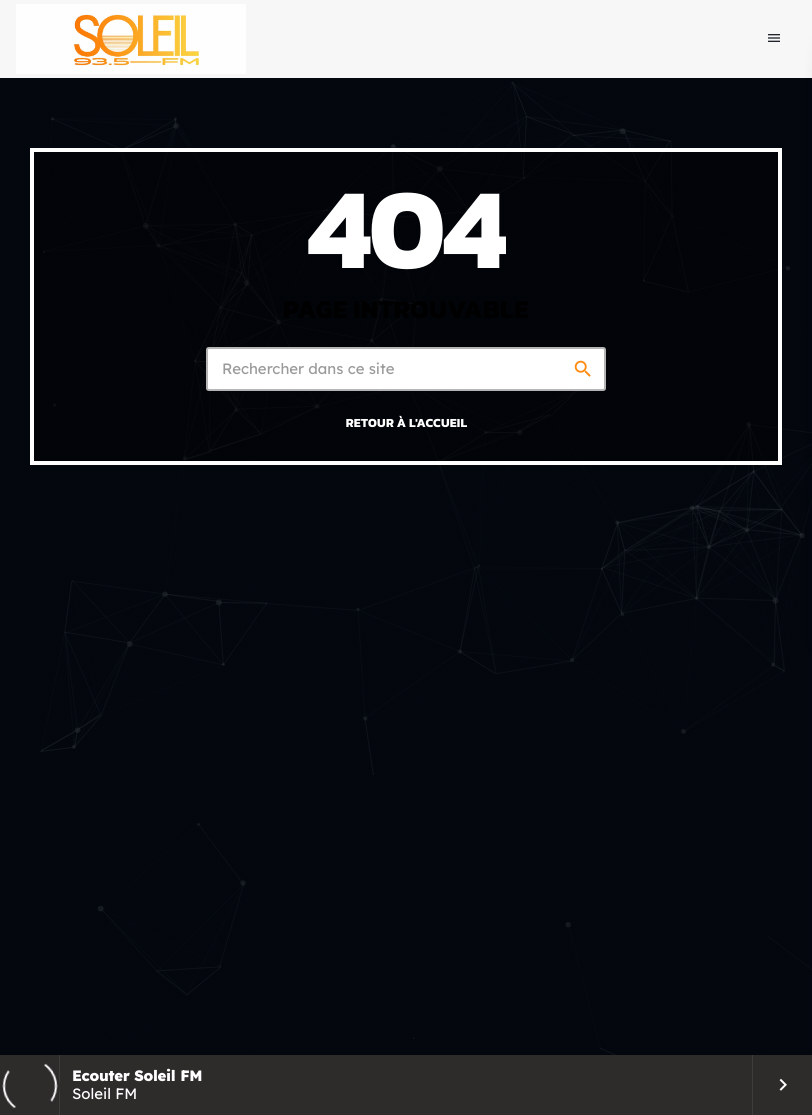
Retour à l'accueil (407, 422)
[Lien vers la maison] (131, 39)
